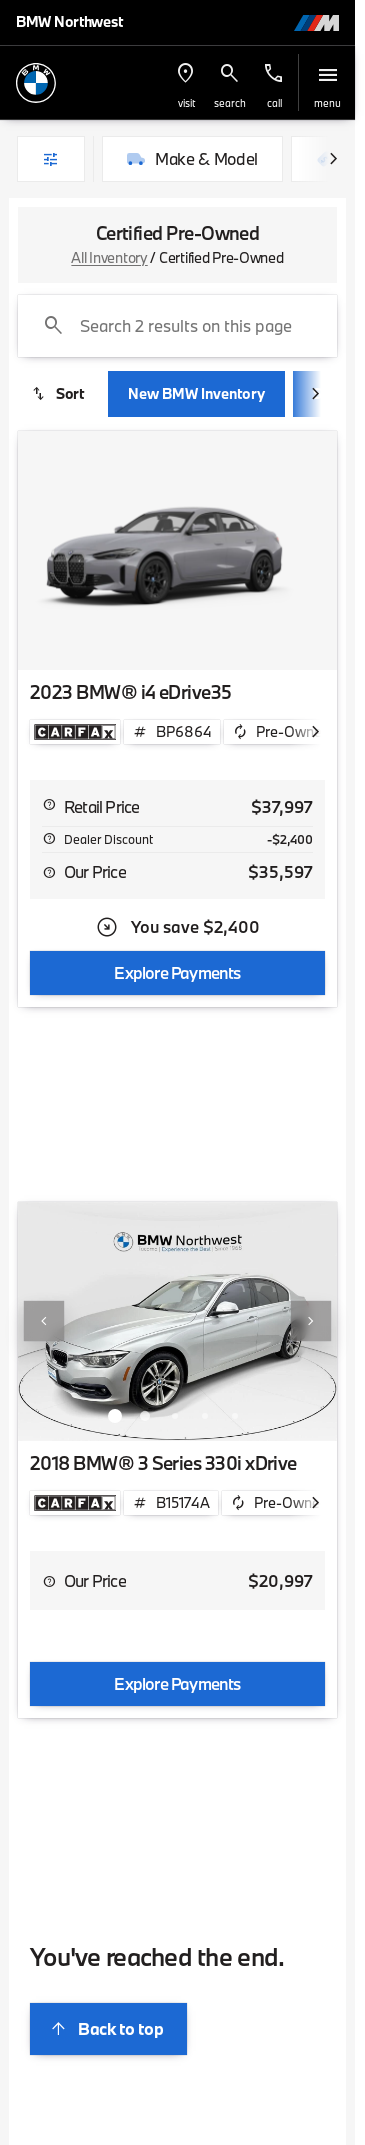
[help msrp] (49, 804)
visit (186, 103)
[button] (186, 82)
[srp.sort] (59, 394)
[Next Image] (311, 1321)
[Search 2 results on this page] (177, 326)
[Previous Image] (44, 1321)
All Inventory (109, 257)
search (230, 103)
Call (274, 103)
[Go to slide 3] (175, 1416)
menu (327, 103)
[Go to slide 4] (205, 1416)
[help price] (49, 872)
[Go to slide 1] (115, 1416)
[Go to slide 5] (235, 1416)
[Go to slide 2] (145, 1416)
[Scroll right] (333, 159)
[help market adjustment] (49, 838)
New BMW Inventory (196, 393)
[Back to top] (108, 2029)
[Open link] (75, 732)
